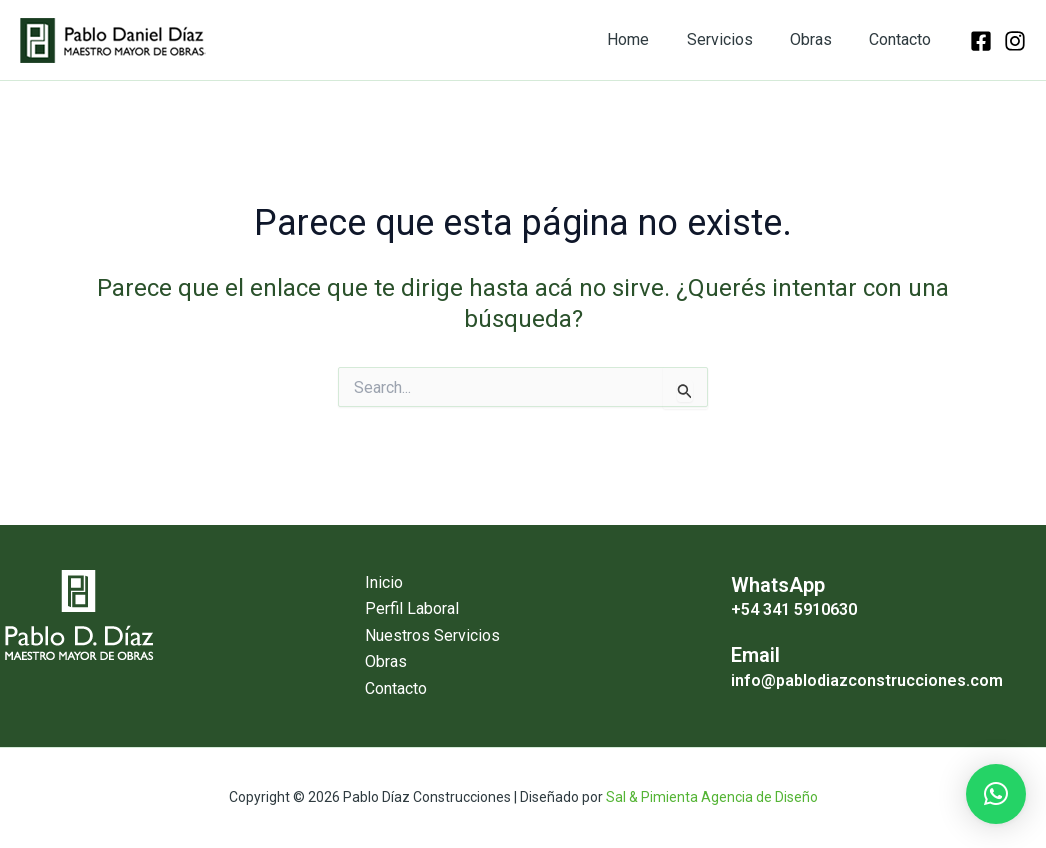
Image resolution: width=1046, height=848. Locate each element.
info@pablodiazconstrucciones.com (866, 679)
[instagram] (1015, 41)
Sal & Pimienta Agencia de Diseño (712, 797)
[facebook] (981, 41)
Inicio (384, 582)
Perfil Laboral (412, 608)
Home (647, 39)
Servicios (733, 39)
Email (755, 655)
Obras (819, 39)
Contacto (903, 39)
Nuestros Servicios (432, 635)
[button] (996, 794)
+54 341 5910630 (794, 609)
